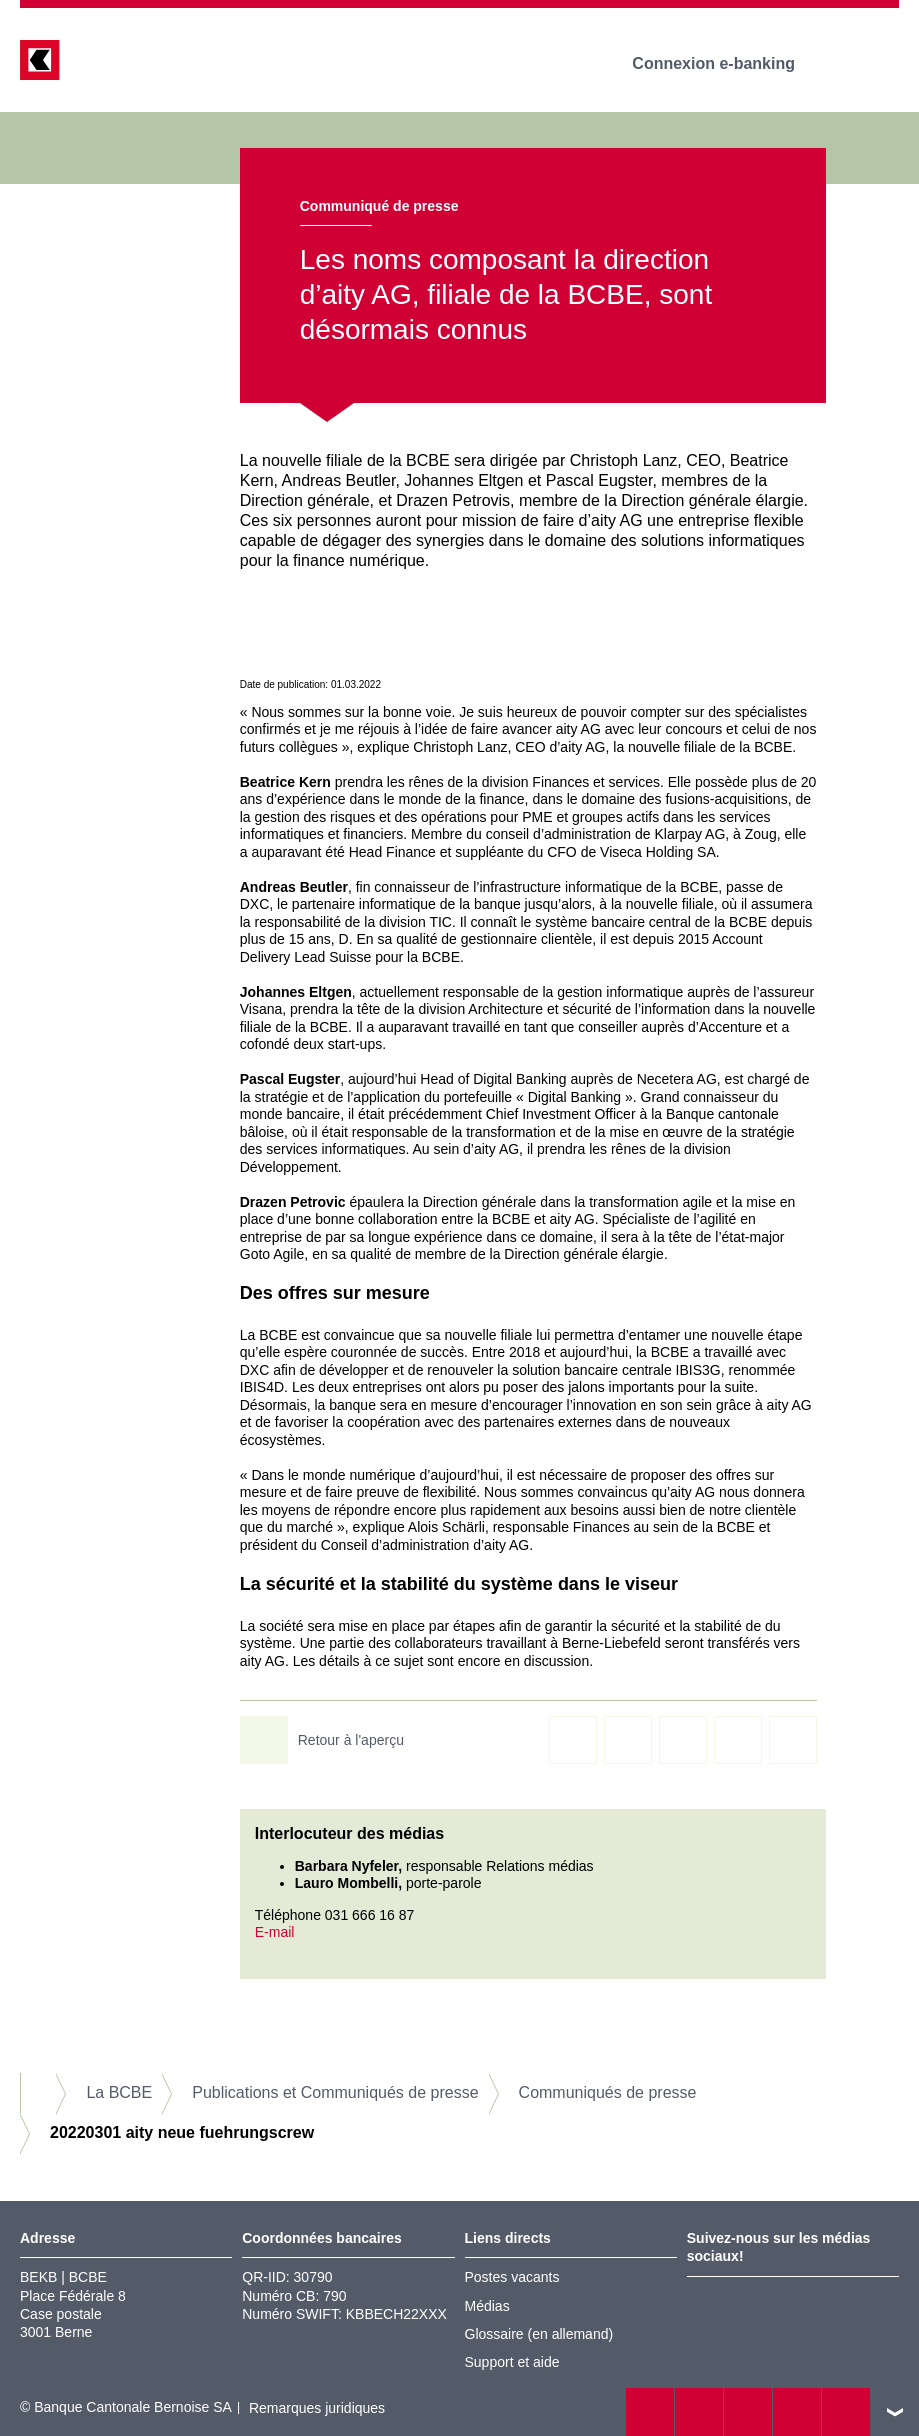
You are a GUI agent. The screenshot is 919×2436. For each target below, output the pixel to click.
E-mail (275, 1932)
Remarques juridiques (317, 2408)
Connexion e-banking (727, 63)
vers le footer (895, 2412)
